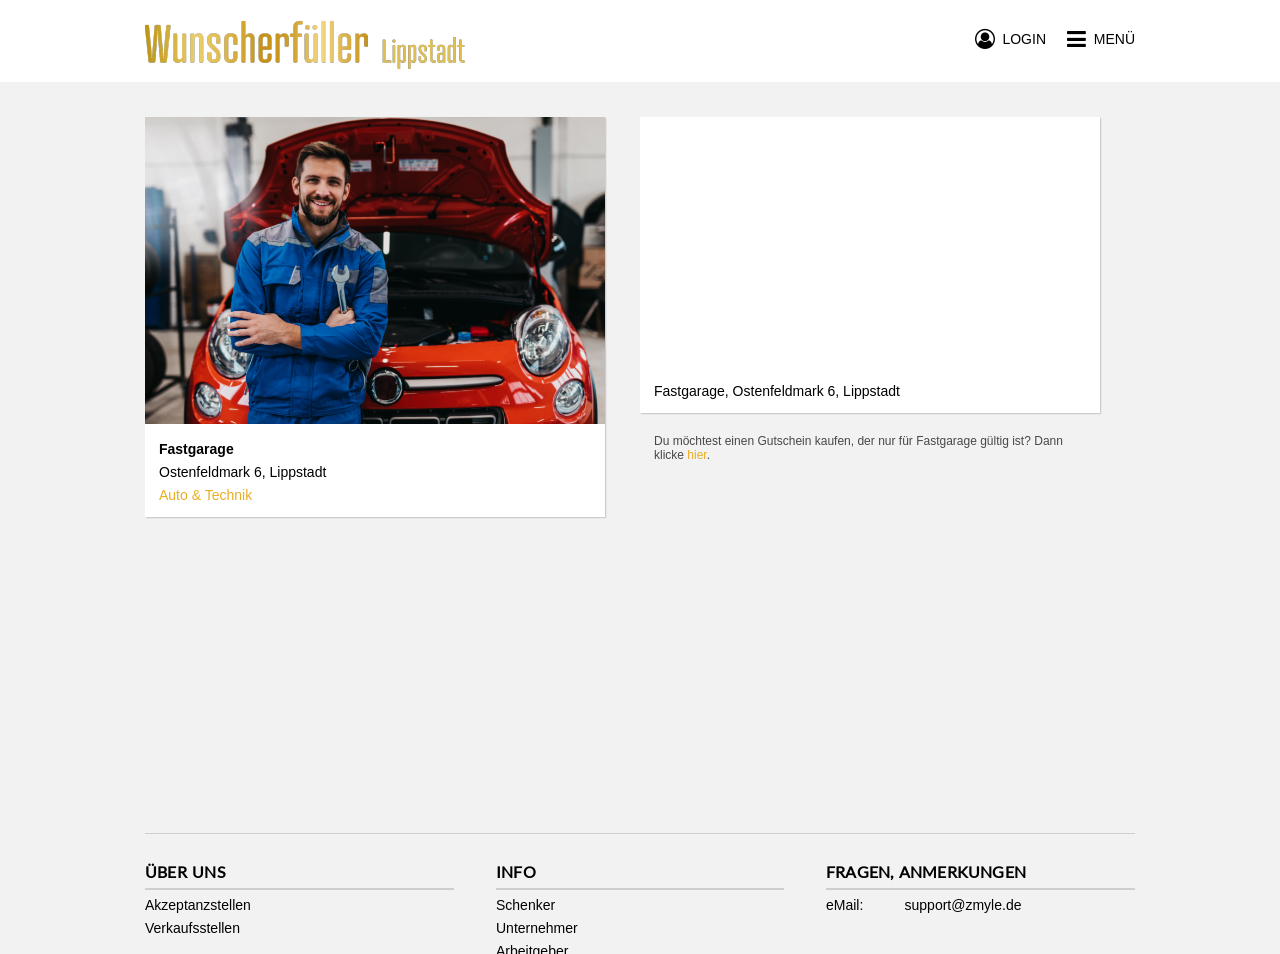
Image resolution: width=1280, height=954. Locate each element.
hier (696, 455)
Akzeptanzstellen (198, 905)
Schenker (525, 905)
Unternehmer (537, 928)
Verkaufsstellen (192, 928)
